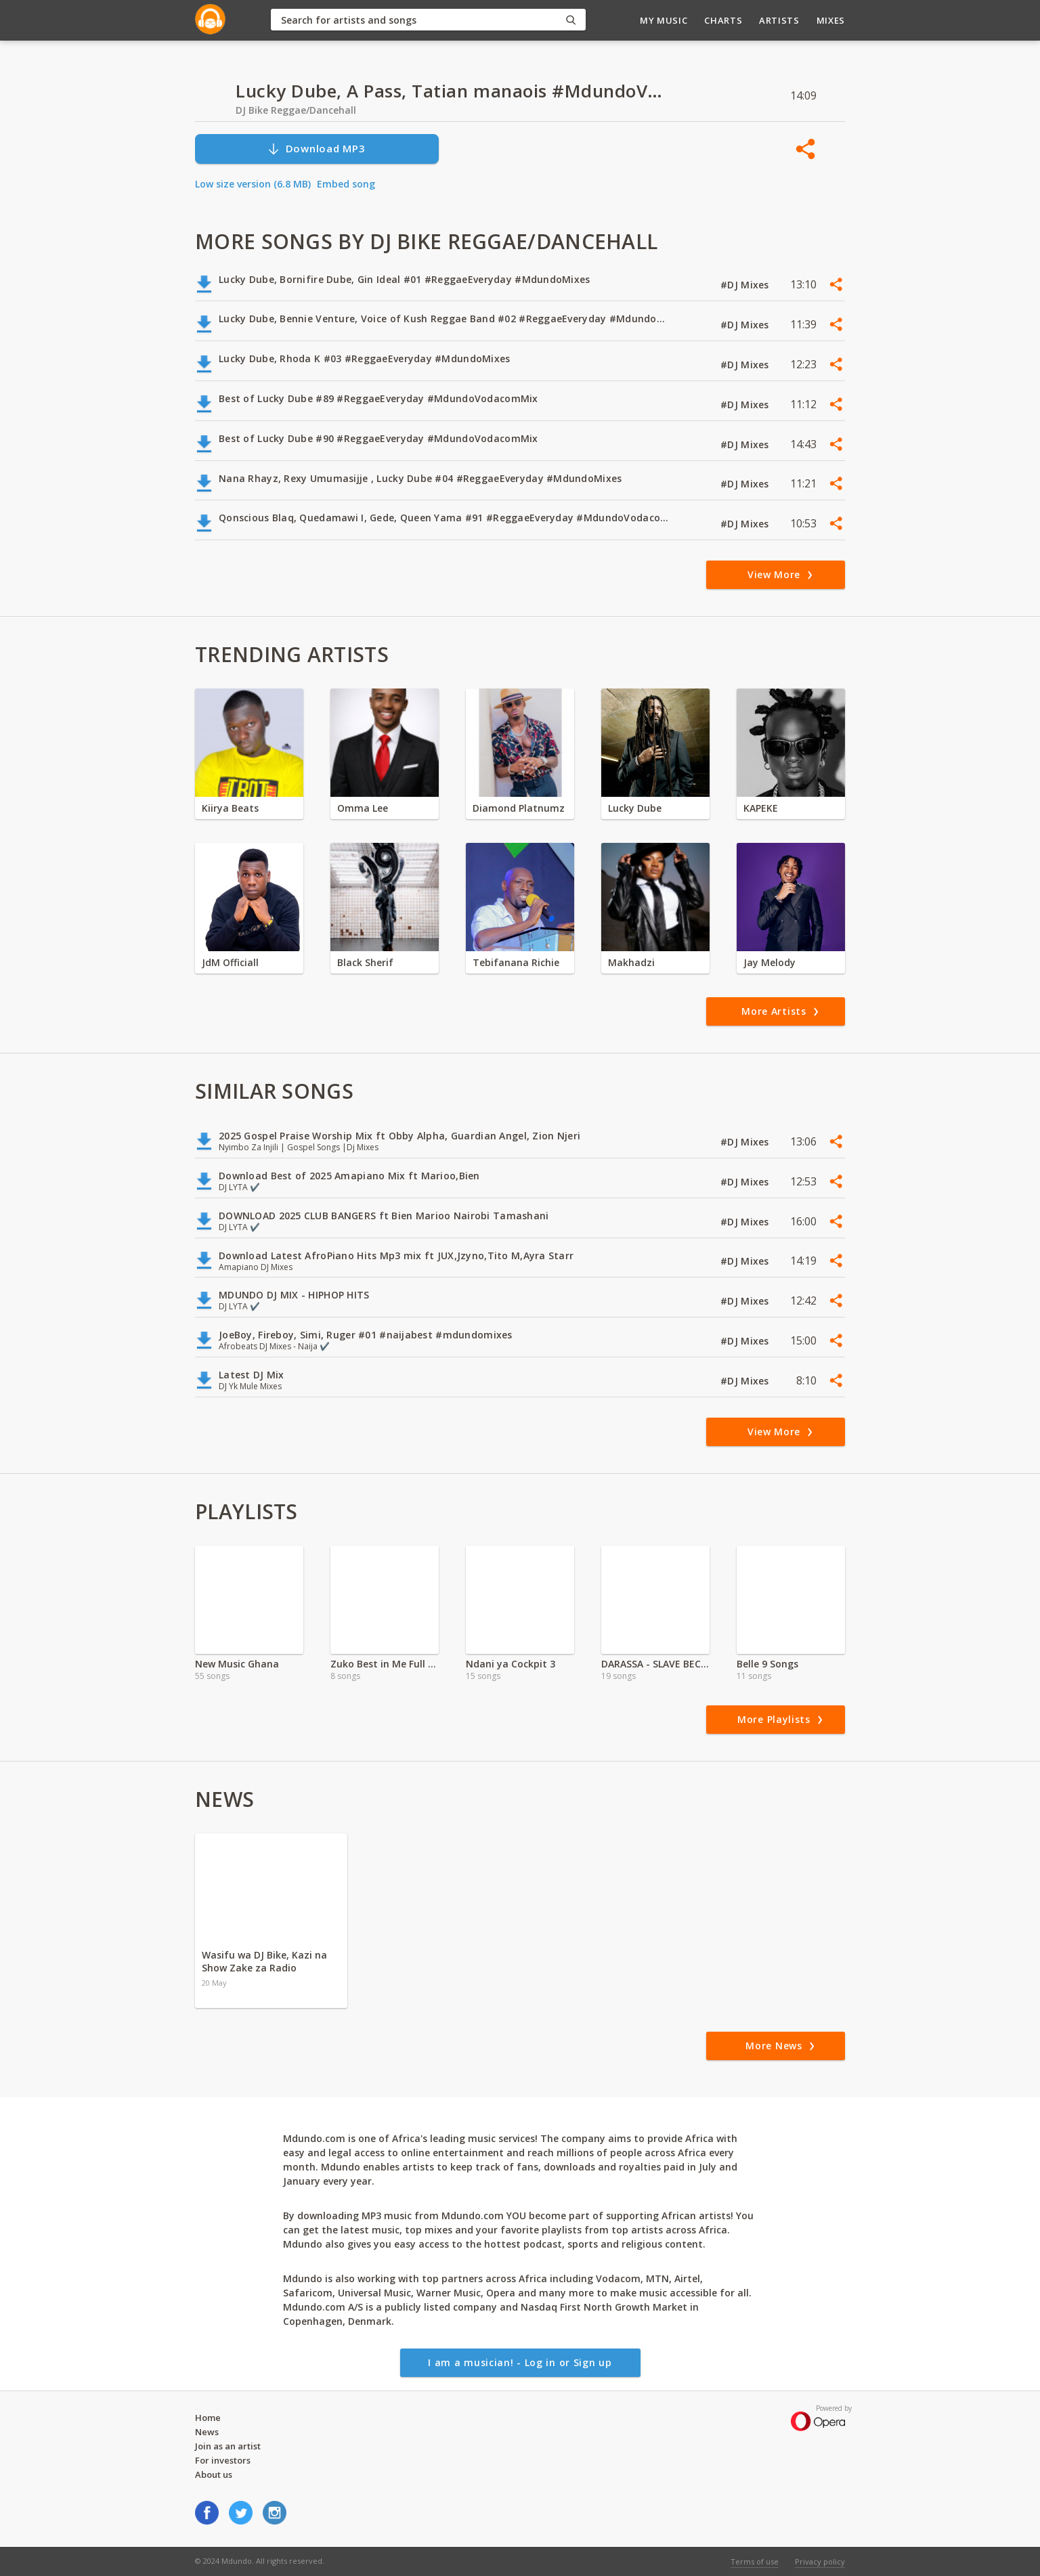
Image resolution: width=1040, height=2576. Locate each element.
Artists (779, 20)
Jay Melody (769, 962)
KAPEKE (760, 808)
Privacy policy (820, 2561)
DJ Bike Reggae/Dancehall (296, 110)
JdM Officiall (230, 962)
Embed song (346, 183)
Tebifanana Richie (516, 962)
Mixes (831, 20)
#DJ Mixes (746, 284)
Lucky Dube (635, 808)
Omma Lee (362, 808)
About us (213, 2474)
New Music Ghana (237, 1663)
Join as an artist (228, 2446)
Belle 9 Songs (767, 1663)
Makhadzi (631, 962)
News (207, 2432)
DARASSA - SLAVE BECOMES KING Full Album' (655, 1663)
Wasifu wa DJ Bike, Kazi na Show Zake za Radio (264, 1961)
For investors (223, 2460)
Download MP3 (316, 148)
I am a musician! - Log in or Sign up (519, 2362)
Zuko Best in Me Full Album (384, 1663)
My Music (663, 20)
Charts (723, 20)
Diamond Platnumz (519, 808)
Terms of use (755, 2561)
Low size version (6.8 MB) (253, 183)
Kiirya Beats (230, 808)
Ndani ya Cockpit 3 (510, 1663)
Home (208, 2417)
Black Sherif (365, 962)
